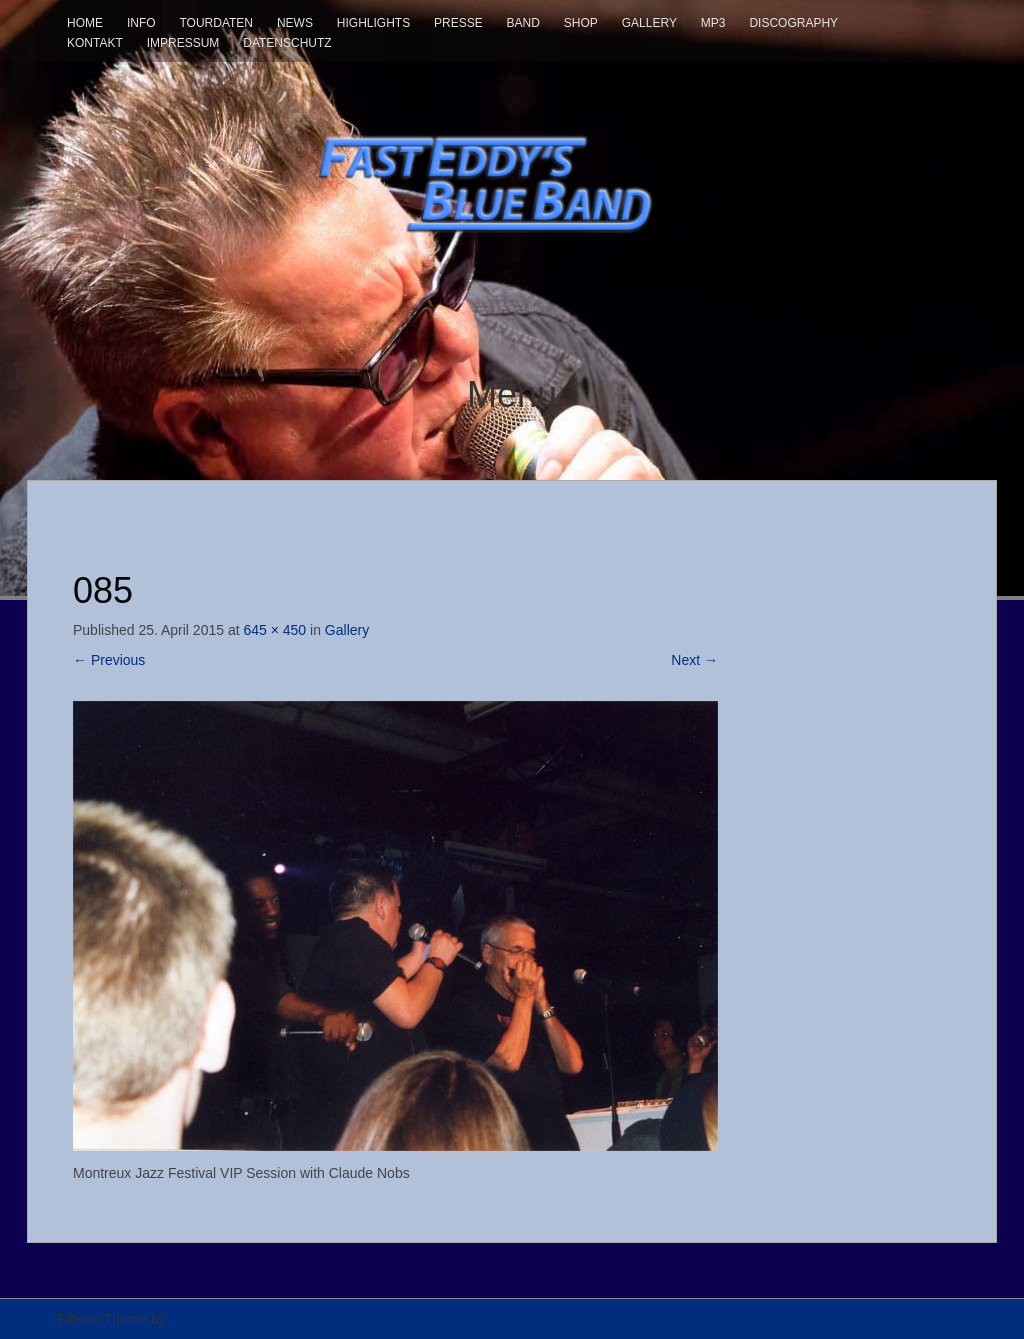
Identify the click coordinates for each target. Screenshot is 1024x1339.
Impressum (183, 43)
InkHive (193, 1319)
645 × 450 (274, 630)
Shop (581, 23)
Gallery (649, 23)
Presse (458, 23)
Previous (109, 660)
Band (523, 23)
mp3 (713, 23)
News (295, 23)
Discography (793, 23)
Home (85, 23)
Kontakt (95, 43)
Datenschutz (287, 43)
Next (694, 660)
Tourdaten (216, 23)
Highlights (373, 23)
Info (141, 23)
